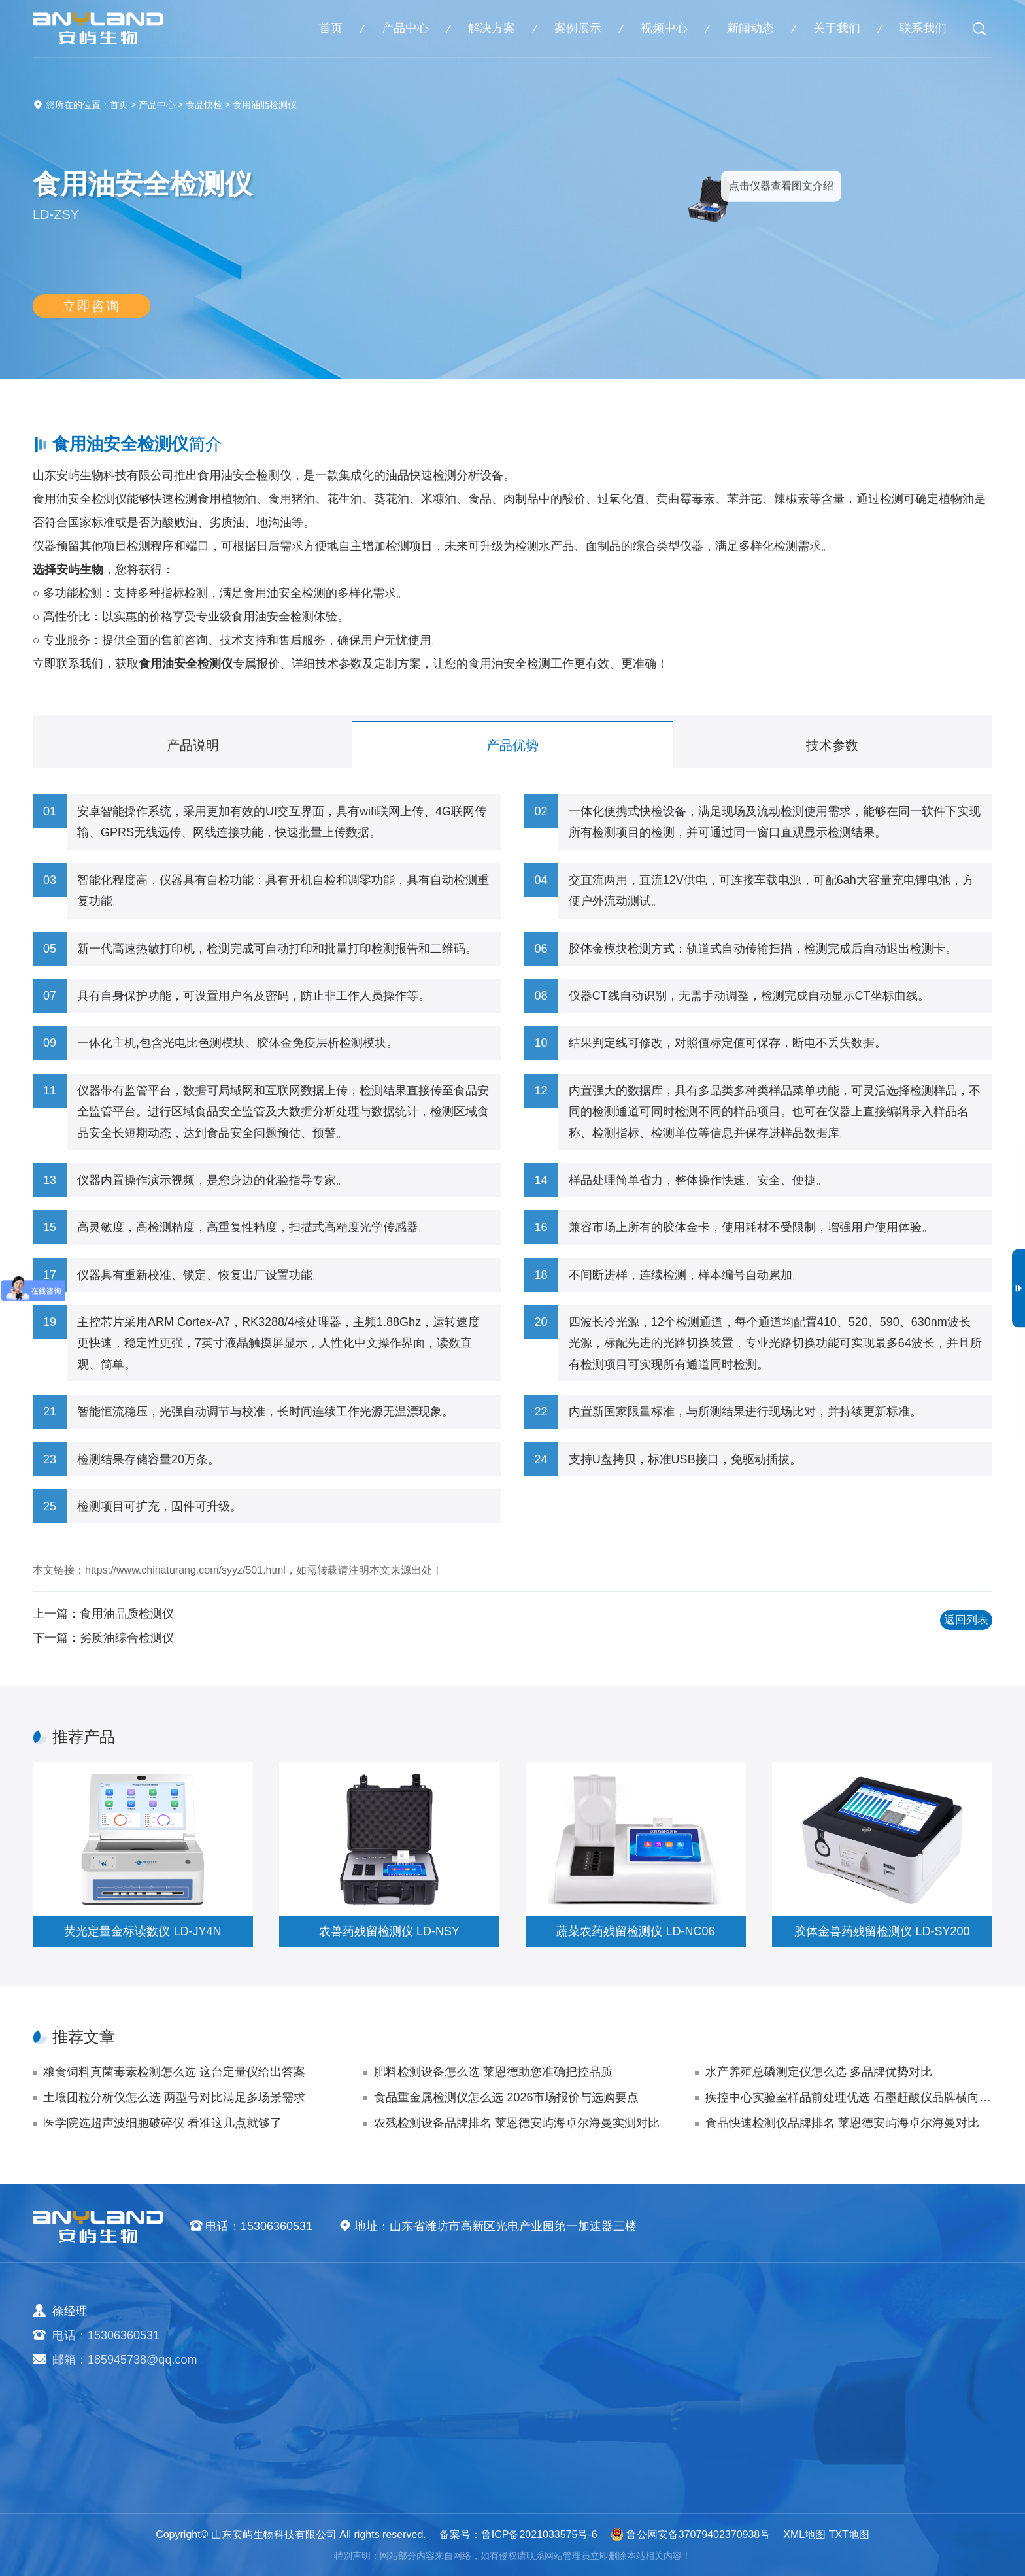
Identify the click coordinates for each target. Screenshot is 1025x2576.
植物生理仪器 (432, 2413)
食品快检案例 (724, 2362)
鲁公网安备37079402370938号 (691, 2534)
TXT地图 (849, 2534)
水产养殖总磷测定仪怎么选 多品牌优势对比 (818, 2071)
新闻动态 (750, 28)
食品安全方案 (572, 2362)
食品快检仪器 (432, 2362)
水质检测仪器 (432, 2387)
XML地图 (804, 2534)
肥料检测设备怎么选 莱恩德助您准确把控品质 (493, 2071)
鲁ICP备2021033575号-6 (539, 2534)
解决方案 (491, 28)
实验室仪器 (426, 2438)
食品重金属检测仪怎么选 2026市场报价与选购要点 (506, 2097)
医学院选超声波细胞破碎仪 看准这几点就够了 (162, 2122)
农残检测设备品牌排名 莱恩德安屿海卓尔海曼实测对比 (517, 2122)
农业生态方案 (572, 2336)
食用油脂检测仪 (265, 104)
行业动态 (852, 2362)
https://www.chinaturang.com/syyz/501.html (185, 1570)
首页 (331, 28)
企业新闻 (852, 2336)
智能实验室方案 (578, 2438)
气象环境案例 (724, 2387)
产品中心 (405, 28)
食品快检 (204, 104)
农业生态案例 (724, 2336)
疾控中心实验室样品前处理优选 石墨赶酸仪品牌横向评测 (848, 2097)
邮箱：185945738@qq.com (124, 2359)
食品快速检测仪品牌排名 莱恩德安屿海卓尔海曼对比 (842, 2122)
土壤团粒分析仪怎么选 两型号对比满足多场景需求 (174, 2097)
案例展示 (577, 28)
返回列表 (950, 1625)
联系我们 (923, 28)
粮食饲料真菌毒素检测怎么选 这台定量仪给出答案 (174, 2071)
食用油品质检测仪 (127, 1613)
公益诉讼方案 (572, 2464)
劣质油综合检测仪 (127, 1637)
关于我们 (836, 28)
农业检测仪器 (432, 2336)
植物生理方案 (572, 2413)
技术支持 (852, 2387)
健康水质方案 (572, 2387)
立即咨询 (91, 313)
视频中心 (664, 28)
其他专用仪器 (432, 2464)
